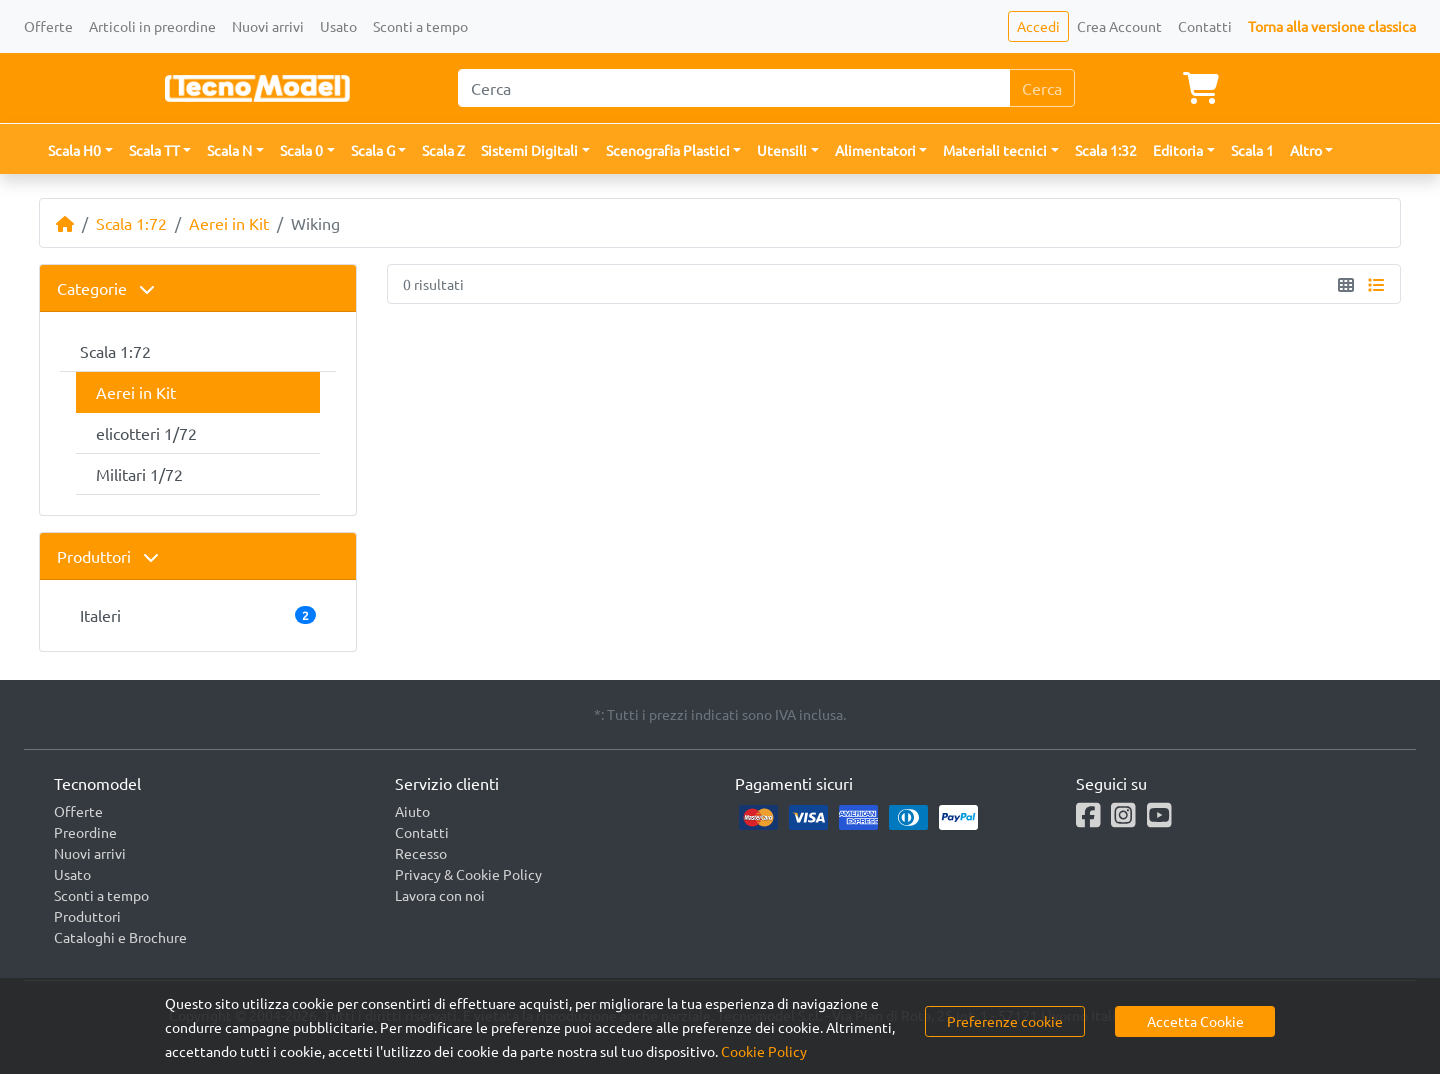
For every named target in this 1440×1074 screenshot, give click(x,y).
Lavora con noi (440, 895)
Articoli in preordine (152, 26)
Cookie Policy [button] (764, 1051)
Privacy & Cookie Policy (468, 874)
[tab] (198, 288)
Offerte (48, 26)
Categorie (106, 288)
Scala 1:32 (1106, 150)
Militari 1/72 (139, 474)
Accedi (1038, 26)
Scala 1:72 (131, 223)
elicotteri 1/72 (146, 433)
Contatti (1205, 26)
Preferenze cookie (1005, 1021)
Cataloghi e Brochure (120, 937)
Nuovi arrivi (268, 26)
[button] (80, 150)
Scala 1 (1252, 150)
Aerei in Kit (229, 223)
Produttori (108, 556)
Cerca (1042, 88)
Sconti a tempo (420, 26)
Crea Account (1119, 26)
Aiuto (412, 811)
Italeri (198, 615)
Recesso (421, 853)
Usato (338, 26)
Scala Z (443, 150)
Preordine (85, 832)
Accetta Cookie (1195, 1021)
